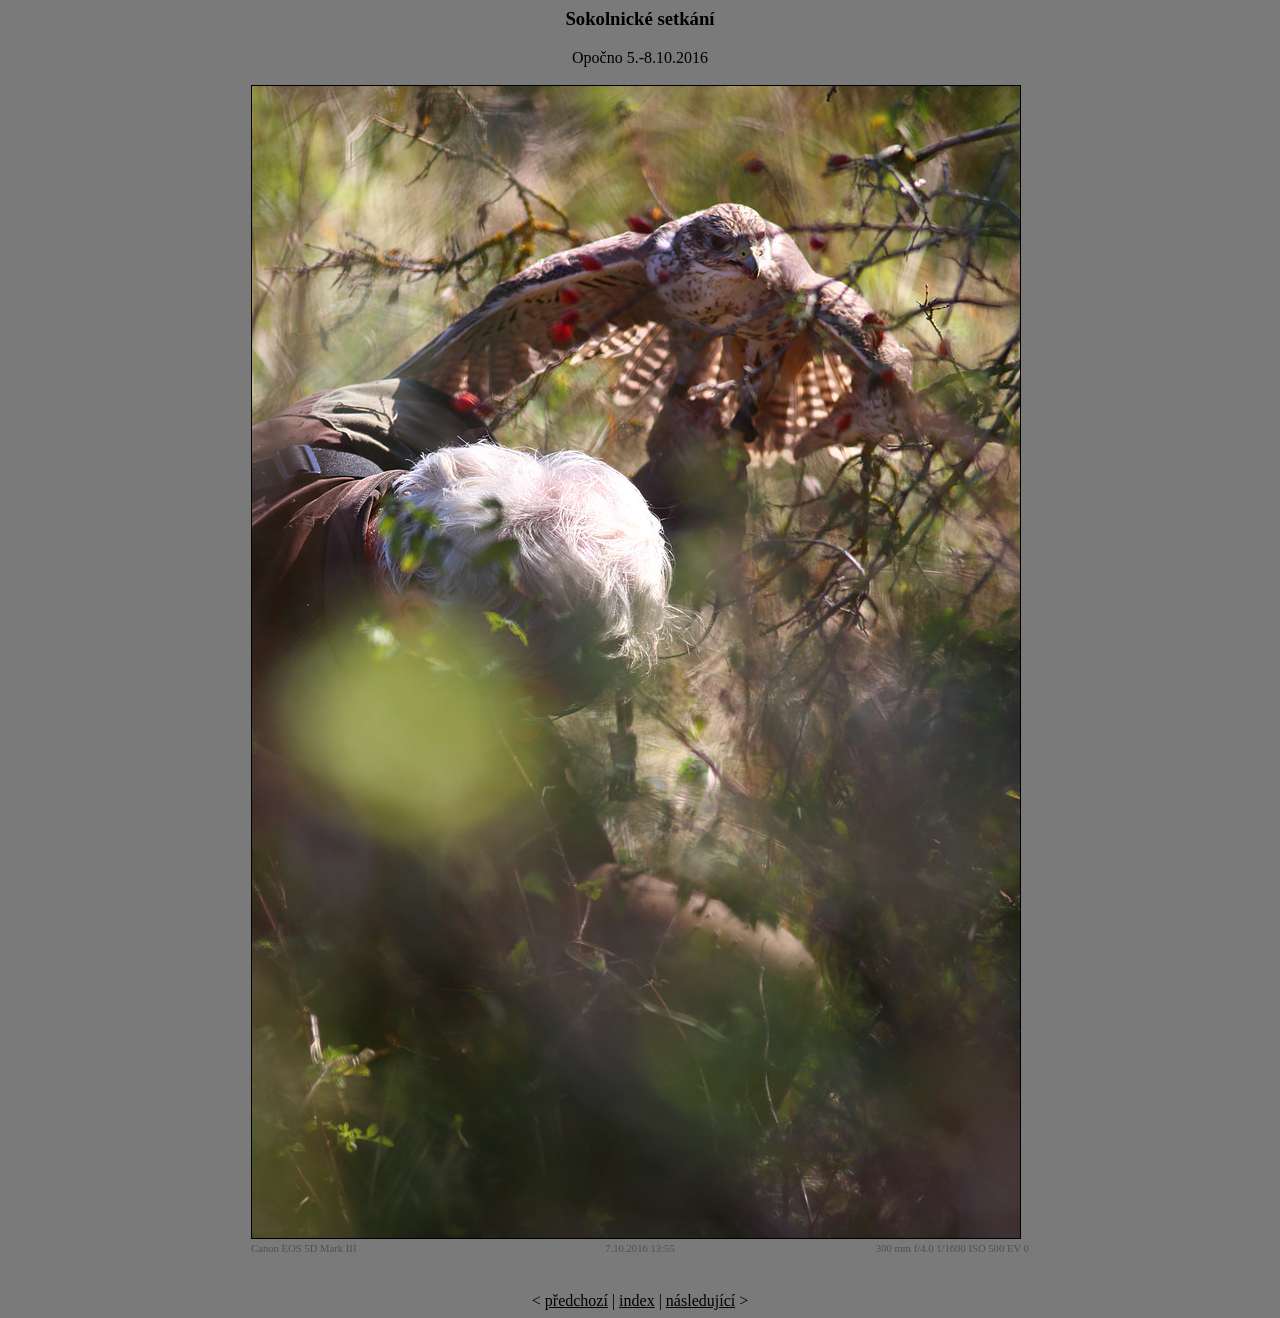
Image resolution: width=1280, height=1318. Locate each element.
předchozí (576, 1300)
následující (700, 1300)
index (637, 1300)
